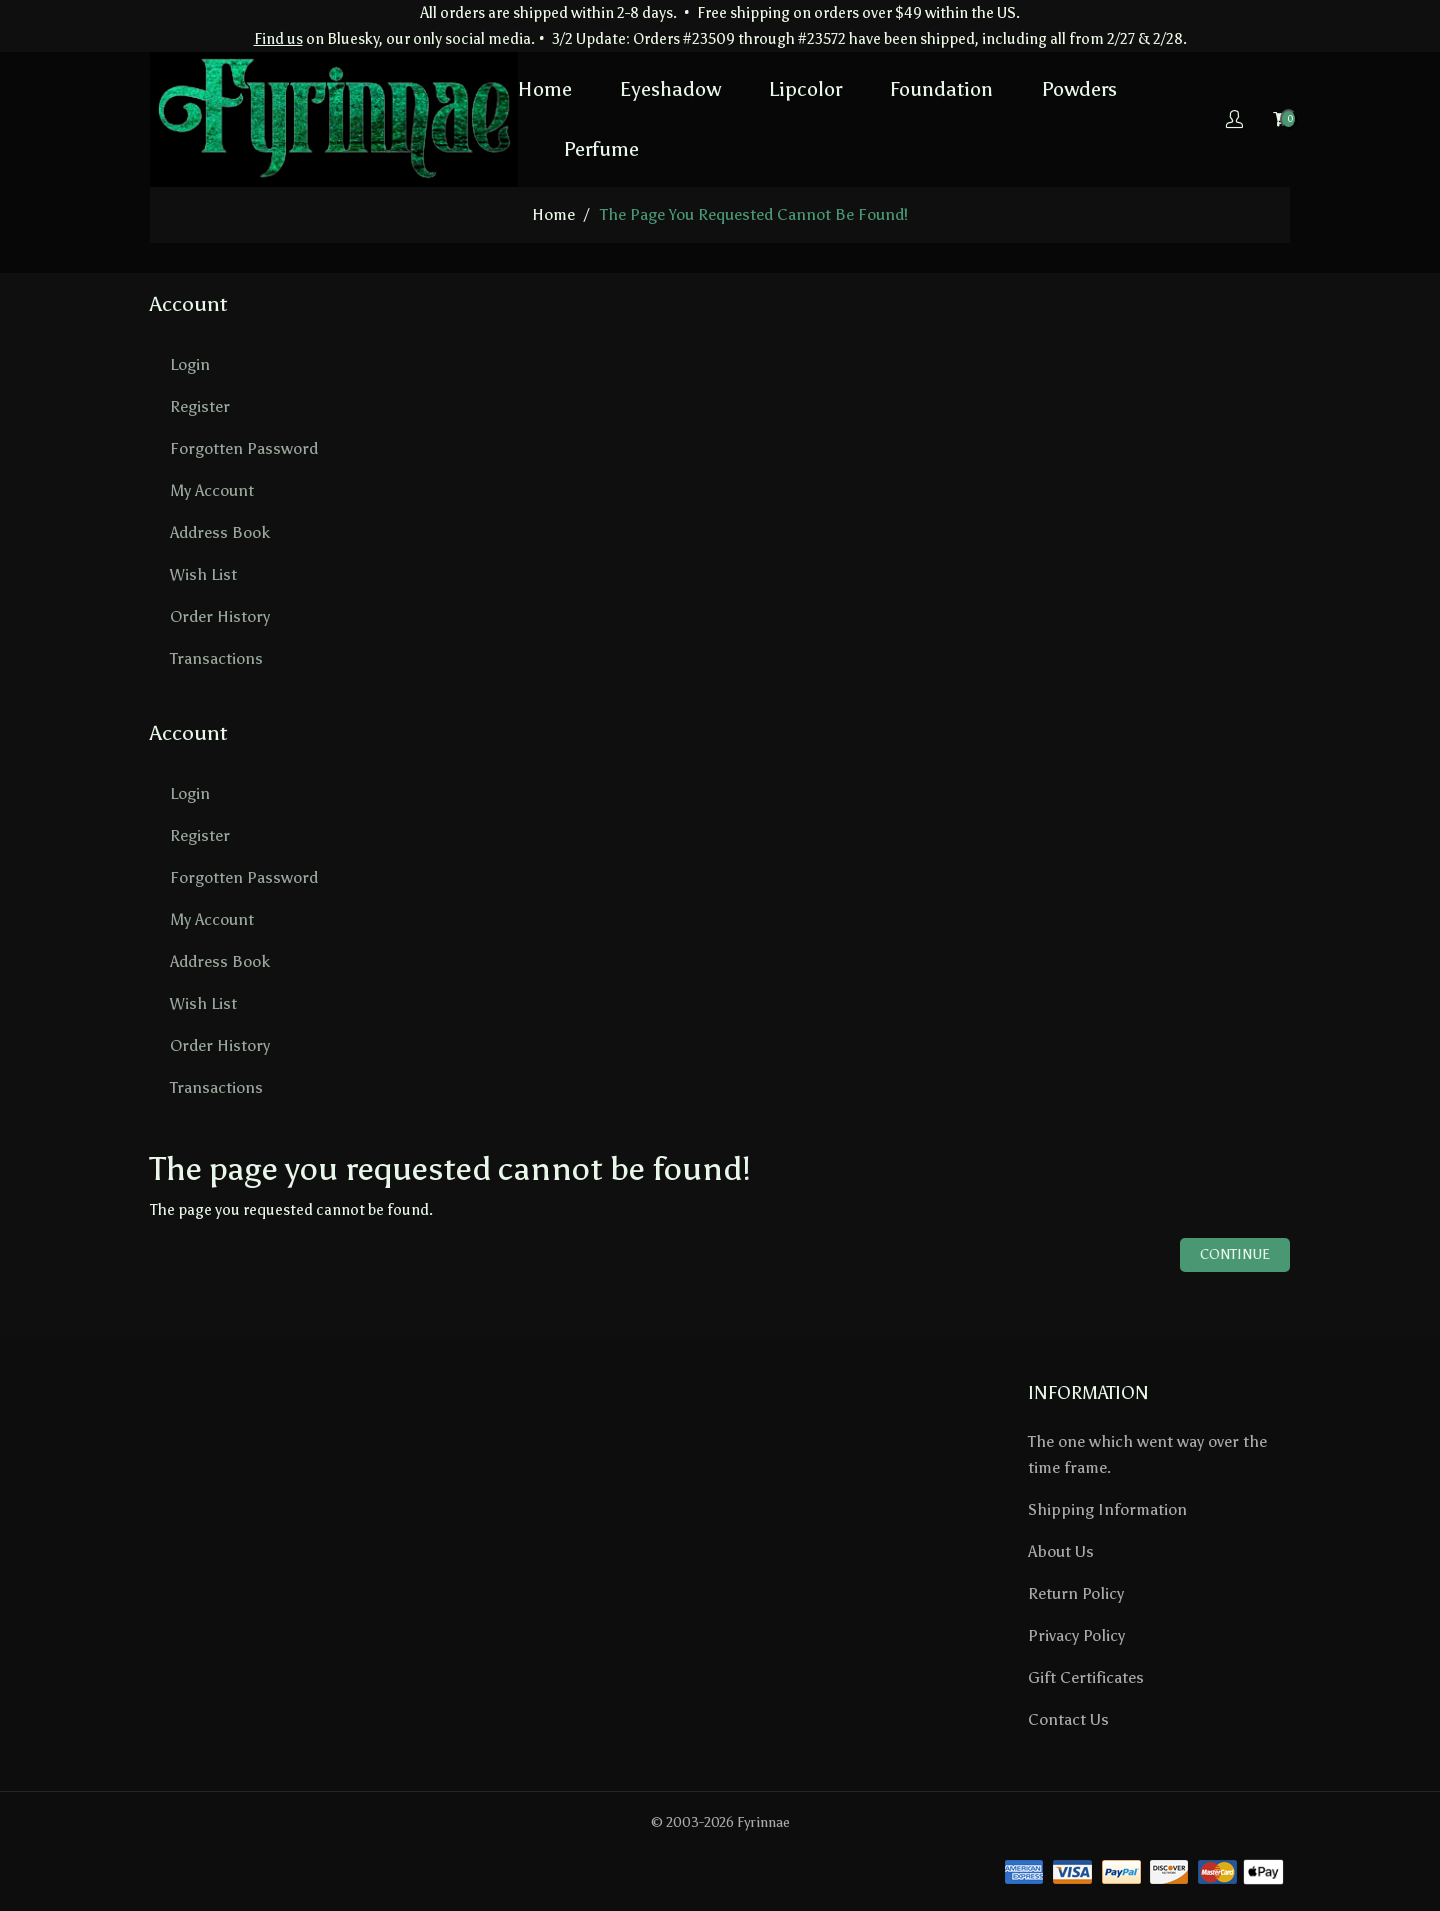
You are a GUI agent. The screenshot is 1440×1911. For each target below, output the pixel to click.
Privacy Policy (1076, 1635)
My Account (212, 490)
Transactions (216, 658)
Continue (1235, 1254)
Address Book (220, 532)
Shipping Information (1107, 1509)
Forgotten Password (244, 448)
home (553, 214)
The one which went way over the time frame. (1147, 1454)
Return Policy (1076, 1593)
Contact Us (1068, 1719)
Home (545, 89)
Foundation (941, 89)
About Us (1061, 1551)
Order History (220, 616)
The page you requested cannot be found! (754, 214)
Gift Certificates (1086, 1677)
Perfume (601, 149)
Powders (1079, 89)
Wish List (203, 574)
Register (200, 406)
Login (190, 364)
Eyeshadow (670, 89)
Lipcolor (805, 89)
